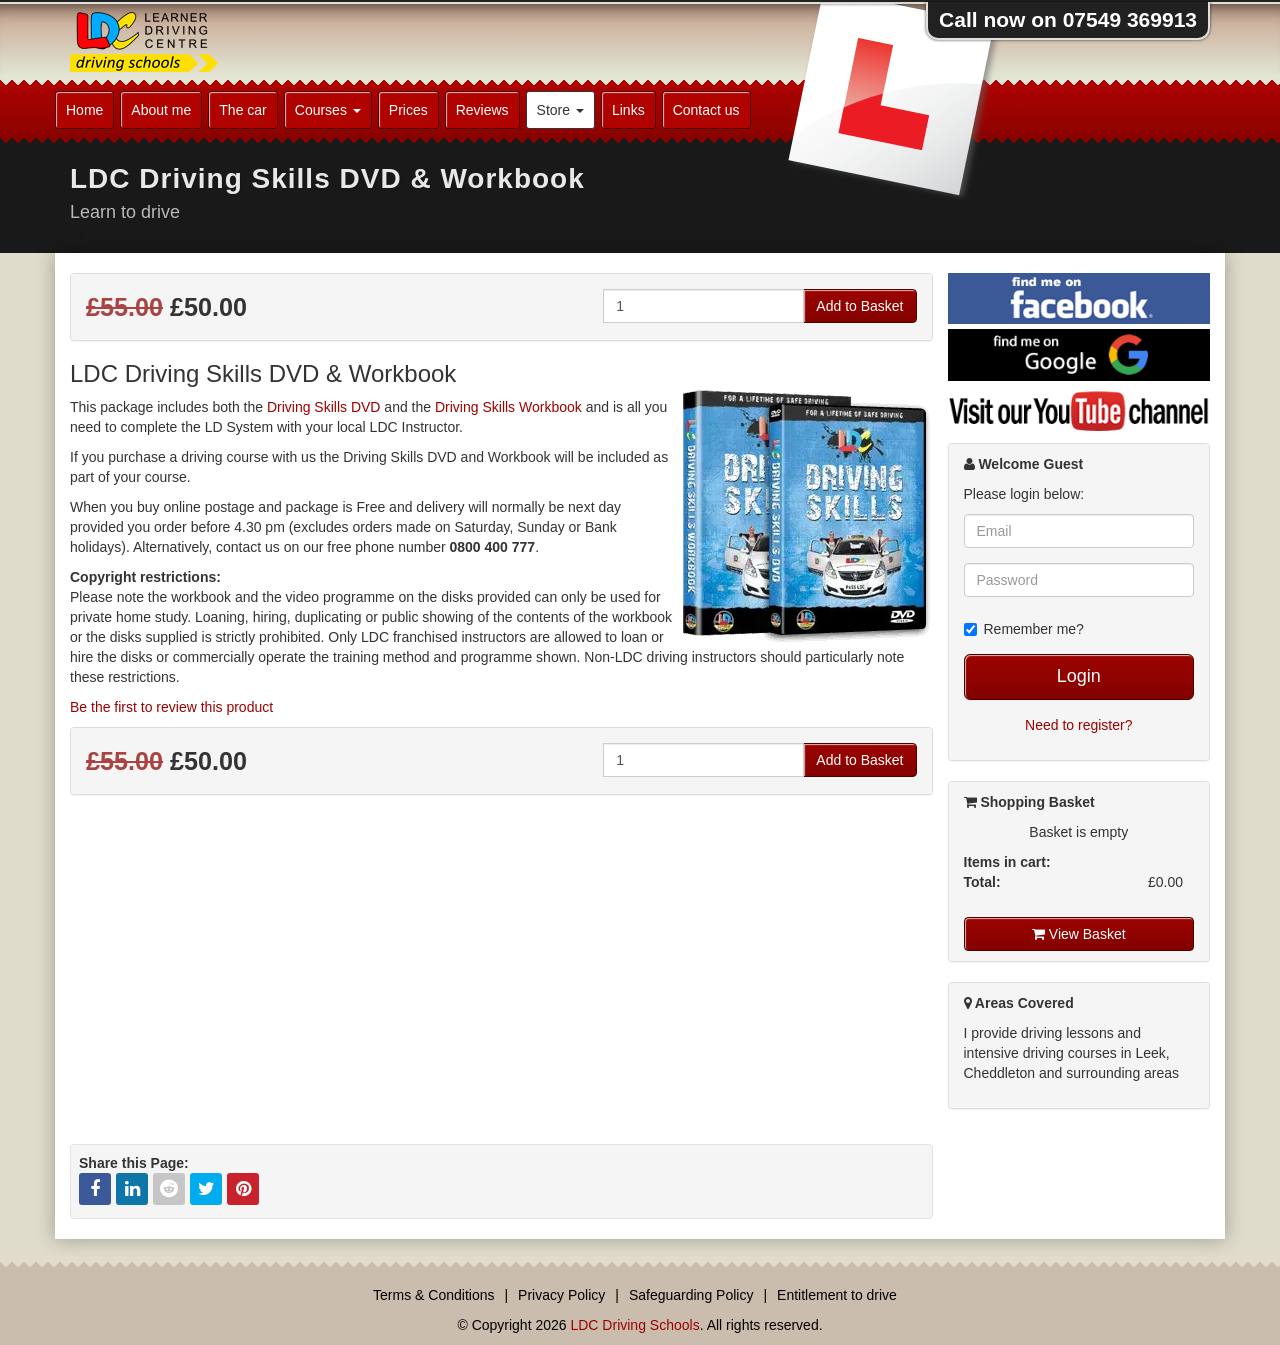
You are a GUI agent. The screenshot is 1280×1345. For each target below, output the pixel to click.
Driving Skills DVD (324, 407)
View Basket (1079, 934)
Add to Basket (859, 306)
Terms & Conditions (433, 1295)
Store (560, 110)
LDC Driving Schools (634, 1325)
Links (628, 110)
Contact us (706, 110)
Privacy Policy (561, 1295)
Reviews (482, 110)
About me (161, 110)
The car (242, 110)
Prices (408, 110)
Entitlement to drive (837, 1295)
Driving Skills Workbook (508, 407)
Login (1079, 676)
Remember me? (1024, 629)
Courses (328, 110)
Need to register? (1078, 725)
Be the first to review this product (171, 707)
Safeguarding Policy (691, 1295)
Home (84, 110)
